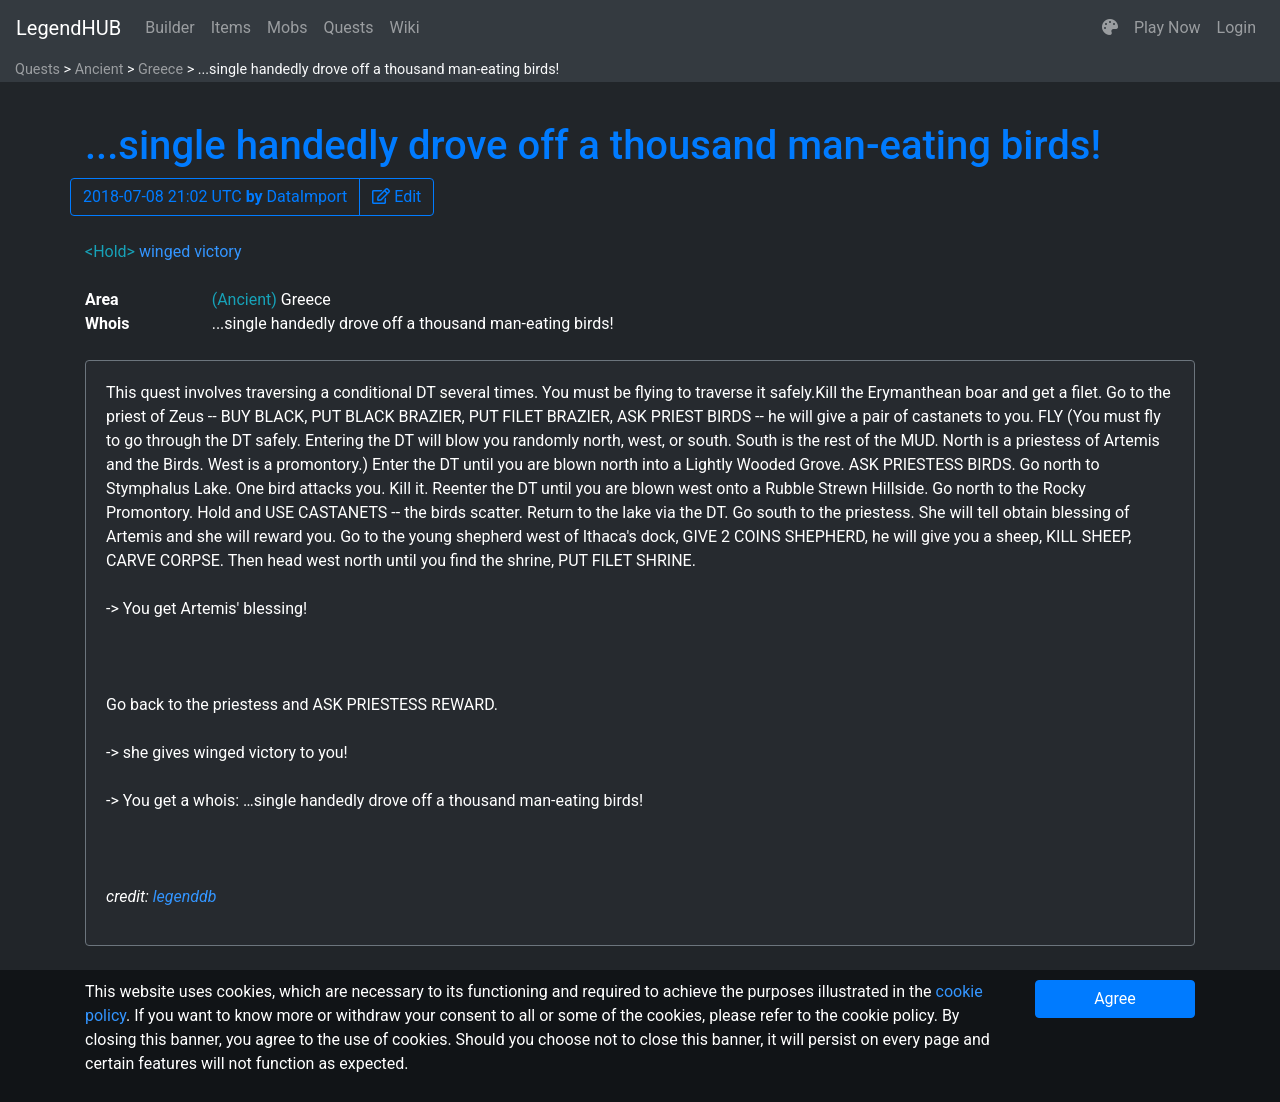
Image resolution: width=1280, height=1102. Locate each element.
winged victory (190, 251)
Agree (1115, 998)
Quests (348, 27)
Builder (170, 27)
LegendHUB (68, 28)
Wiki (405, 27)
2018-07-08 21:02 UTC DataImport (215, 196)
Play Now (1167, 27)
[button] (1110, 28)
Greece (160, 69)
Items (231, 27)
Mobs (287, 27)
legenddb (185, 896)
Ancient (99, 69)
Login (1236, 27)
